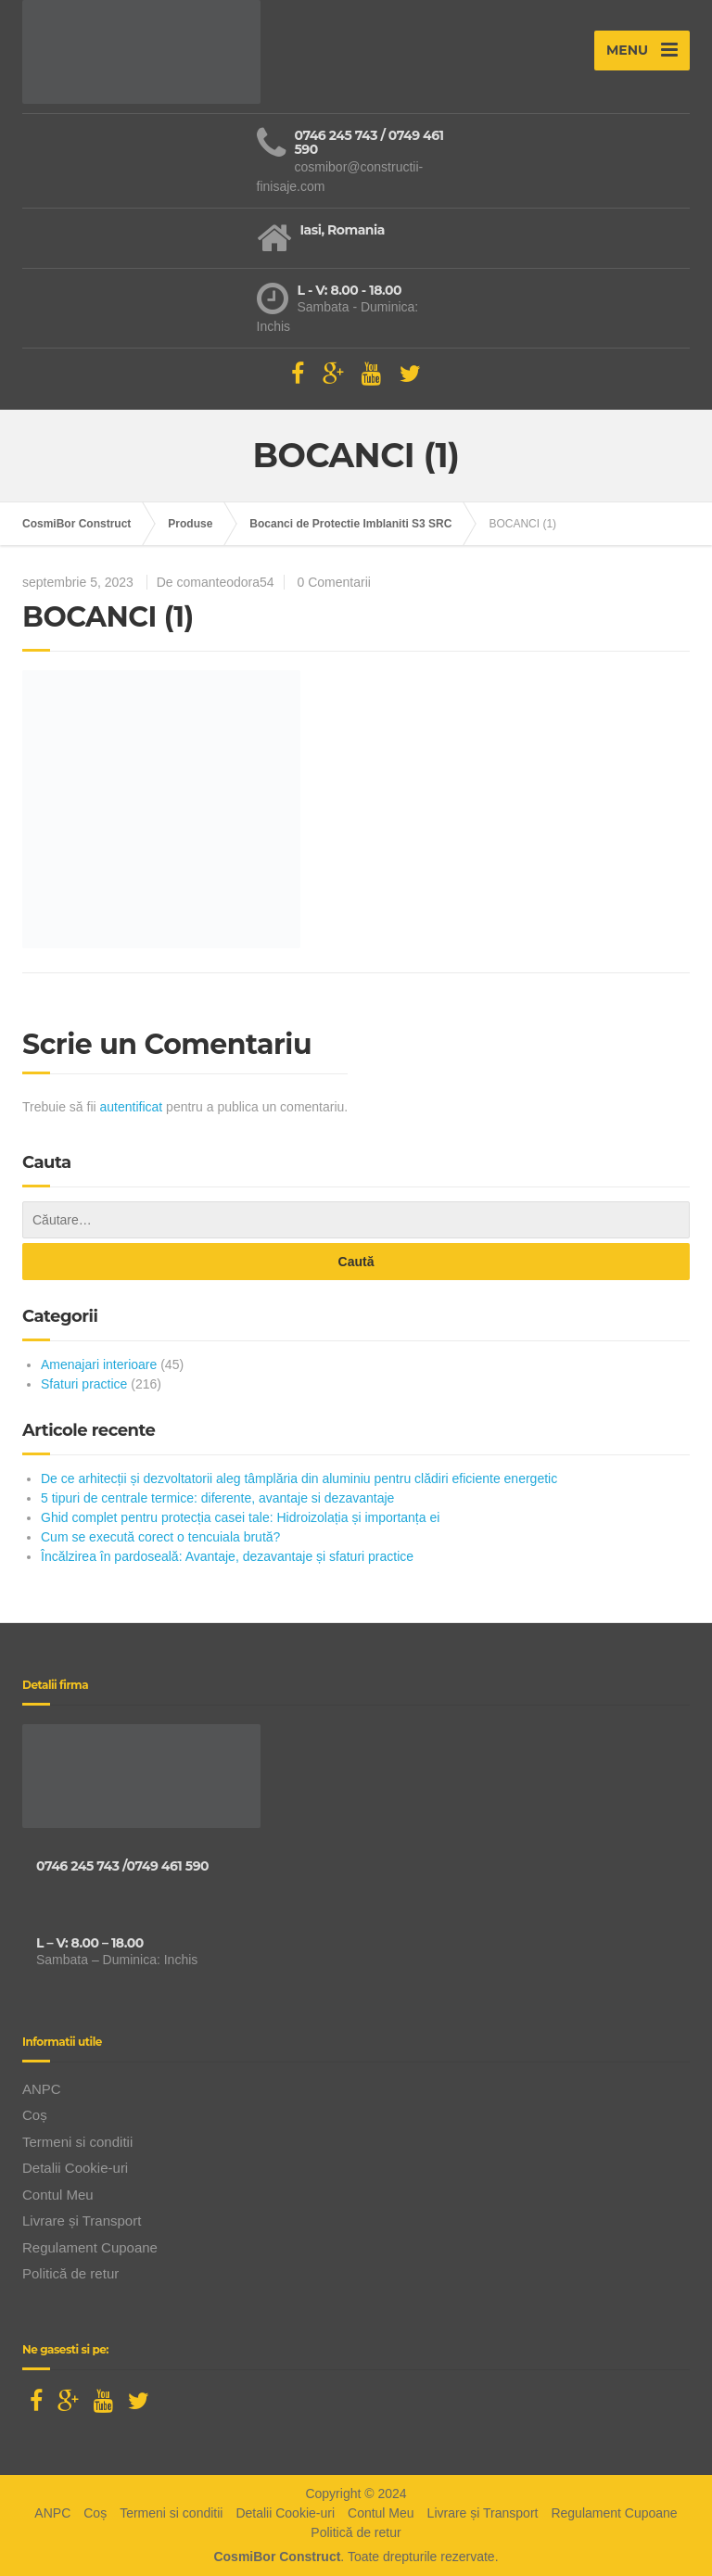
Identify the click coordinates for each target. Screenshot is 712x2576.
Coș (34, 2115)
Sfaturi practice (84, 1384)
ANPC (41, 2089)
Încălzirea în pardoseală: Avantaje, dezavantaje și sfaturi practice (227, 1556)
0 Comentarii (334, 582)
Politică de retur (70, 2273)
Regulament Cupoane (90, 2247)
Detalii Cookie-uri (75, 2168)
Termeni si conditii (77, 2142)
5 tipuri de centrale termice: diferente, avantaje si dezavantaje (217, 1498)
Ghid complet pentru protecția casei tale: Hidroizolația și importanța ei (240, 1517)
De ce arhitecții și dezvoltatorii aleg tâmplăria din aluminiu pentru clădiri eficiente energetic (299, 1478)
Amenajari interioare (99, 1364)
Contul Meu (58, 2194)
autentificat (131, 1106)
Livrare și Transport (81, 2220)
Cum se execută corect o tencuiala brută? (160, 1536)
